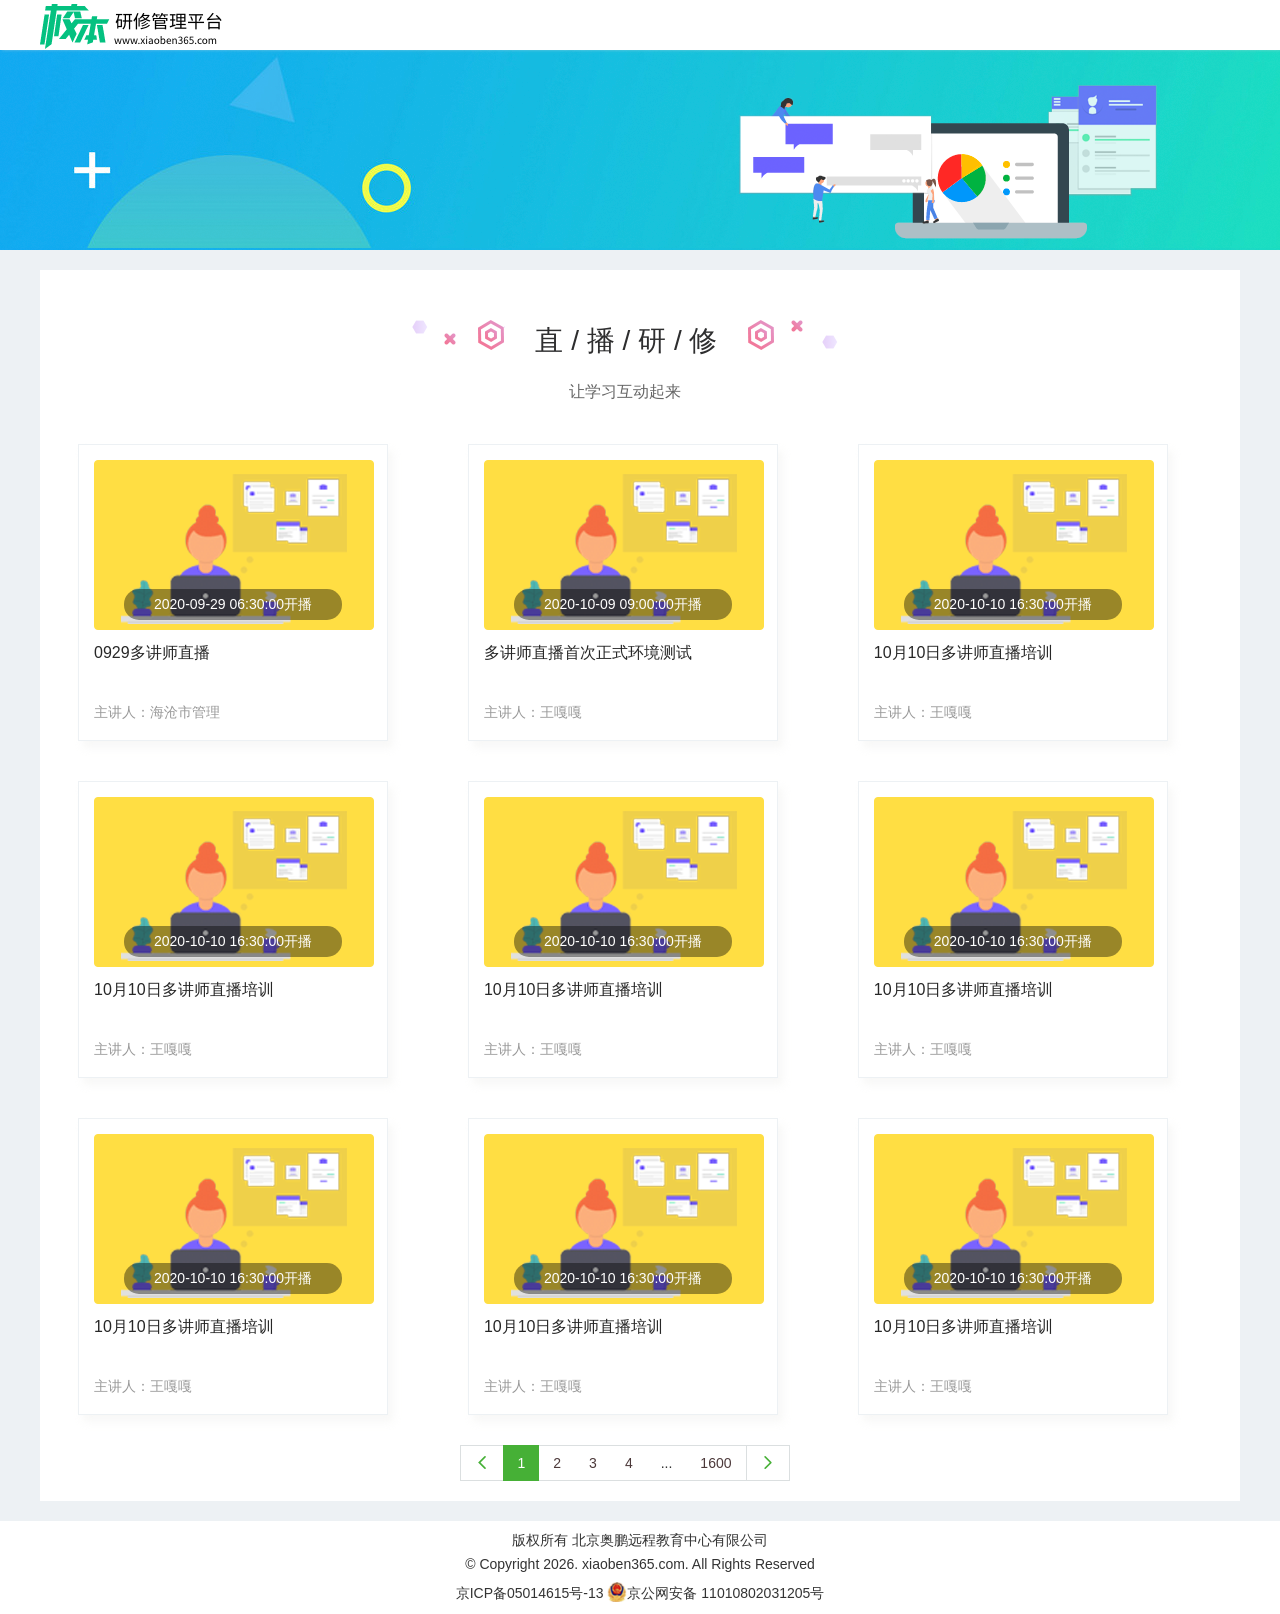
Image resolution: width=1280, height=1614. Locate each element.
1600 (715, 1463)
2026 (558, 1564)
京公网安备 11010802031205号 (715, 1593)
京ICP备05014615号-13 (530, 1593)
